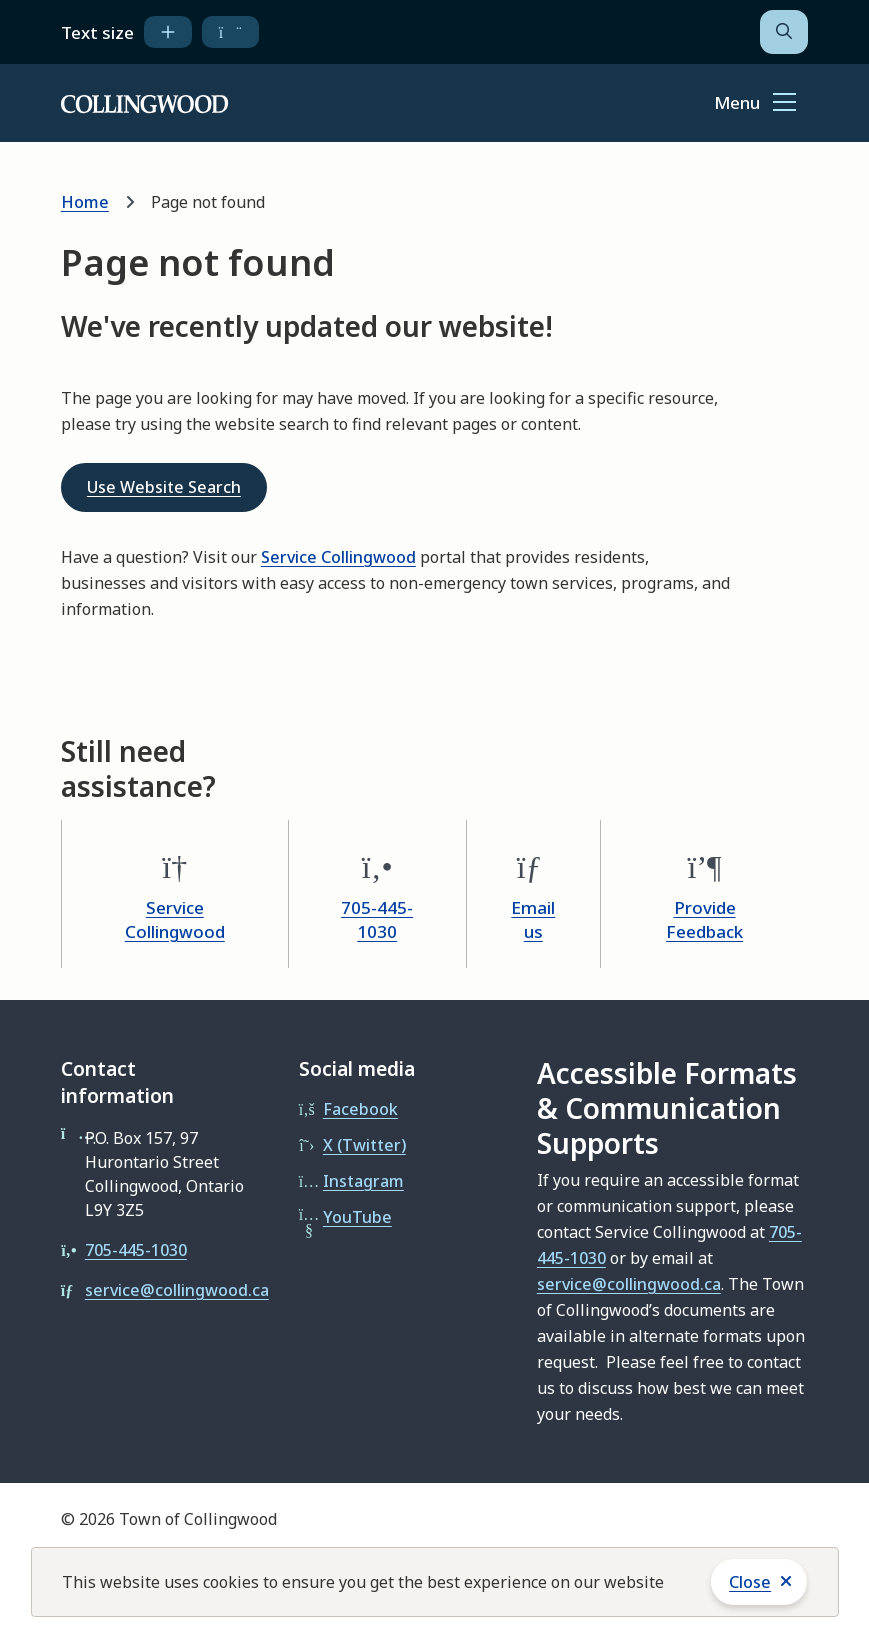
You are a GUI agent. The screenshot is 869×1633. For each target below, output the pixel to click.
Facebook (360, 1109)
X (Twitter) (364, 1145)
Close (750, 1582)
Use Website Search (164, 487)
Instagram (363, 1181)
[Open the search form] (784, 32)
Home (85, 202)
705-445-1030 (377, 919)
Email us (533, 919)
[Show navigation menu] (755, 104)
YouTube (357, 1217)
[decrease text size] (230, 32)
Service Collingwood (338, 557)
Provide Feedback (704, 919)
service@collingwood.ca (177, 1290)
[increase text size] (168, 32)
